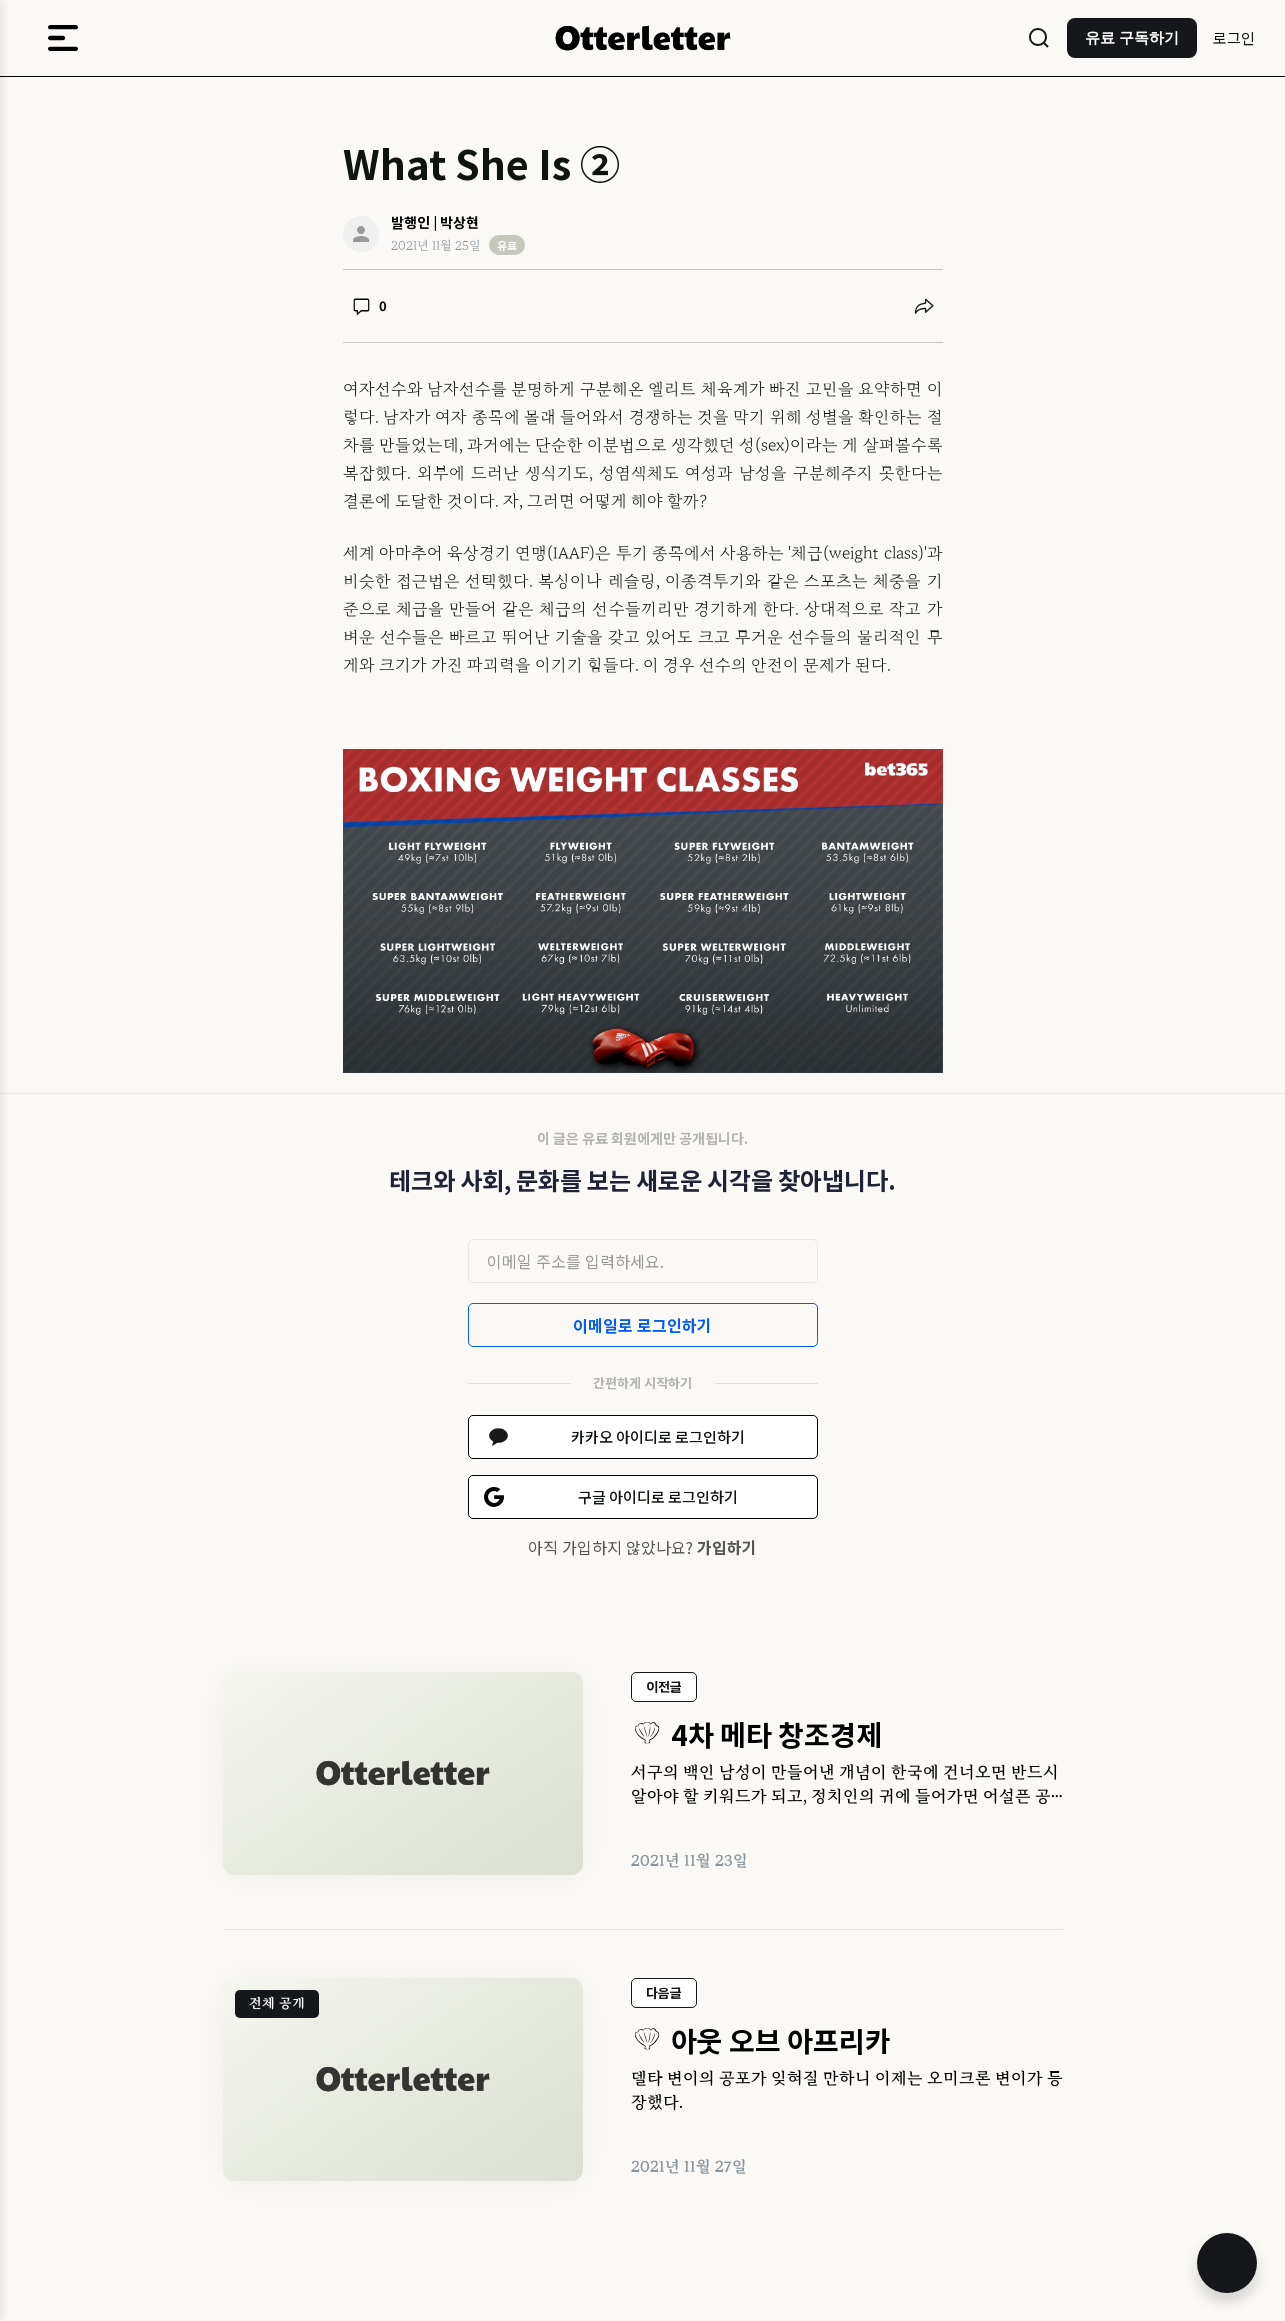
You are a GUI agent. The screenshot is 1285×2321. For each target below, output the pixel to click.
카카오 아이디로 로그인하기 (658, 1436)
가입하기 (727, 1547)
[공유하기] (924, 306)
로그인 (1234, 37)
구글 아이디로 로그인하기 (658, 1496)
